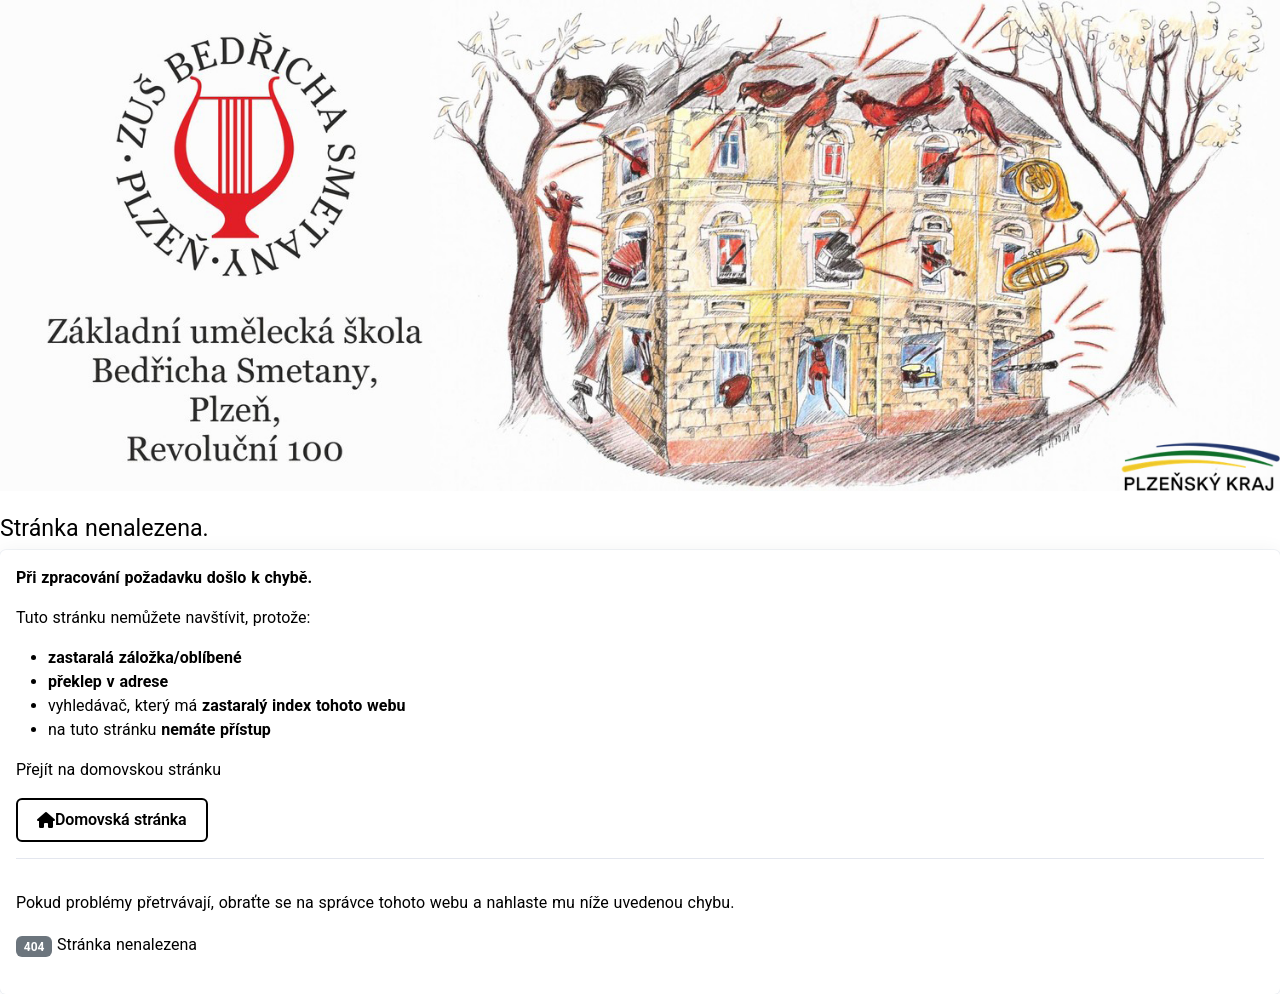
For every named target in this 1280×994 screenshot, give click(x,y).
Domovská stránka (111, 819)
